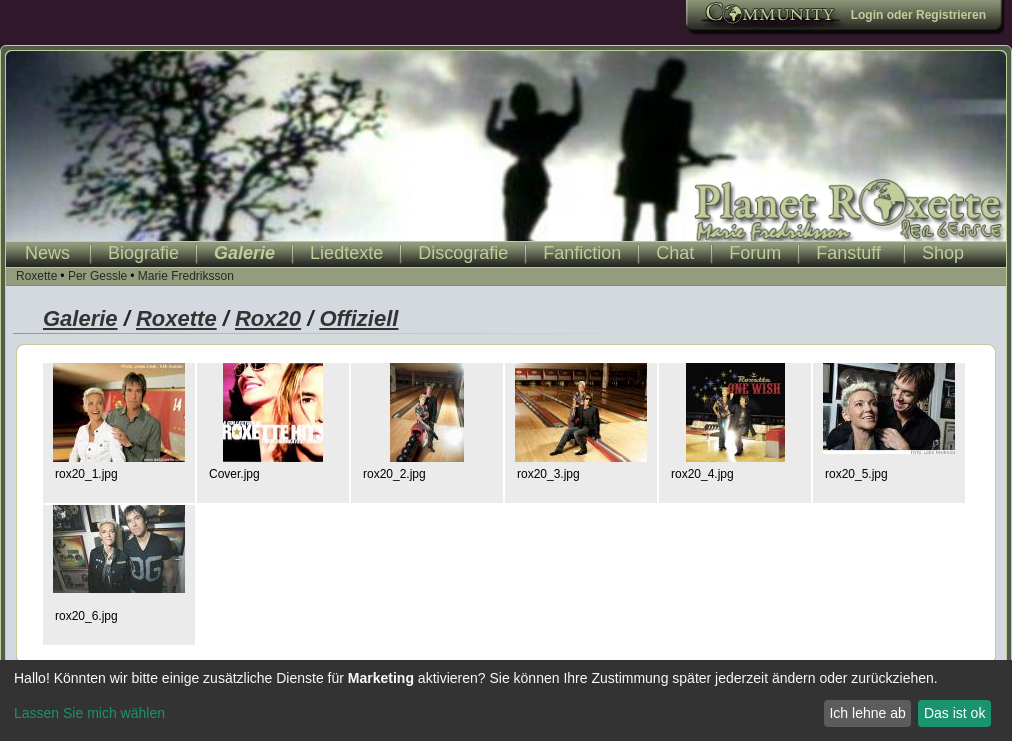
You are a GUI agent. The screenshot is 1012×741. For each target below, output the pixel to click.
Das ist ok (954, 713)
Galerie (244, 253)
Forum (755, 253)
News (47, 253)
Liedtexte (346, 253)
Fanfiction (582, 253)
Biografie (143, 253)
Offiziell (358, 318)
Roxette (36, 276)
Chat (675, 253)
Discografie (463, 253)
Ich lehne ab (867, 713)
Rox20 (268, 318)
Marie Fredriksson (186, 276)
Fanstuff (848, 253)
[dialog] (506, 700)
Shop (943, 253)
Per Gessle (97, 276)
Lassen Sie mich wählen (89, 713)
